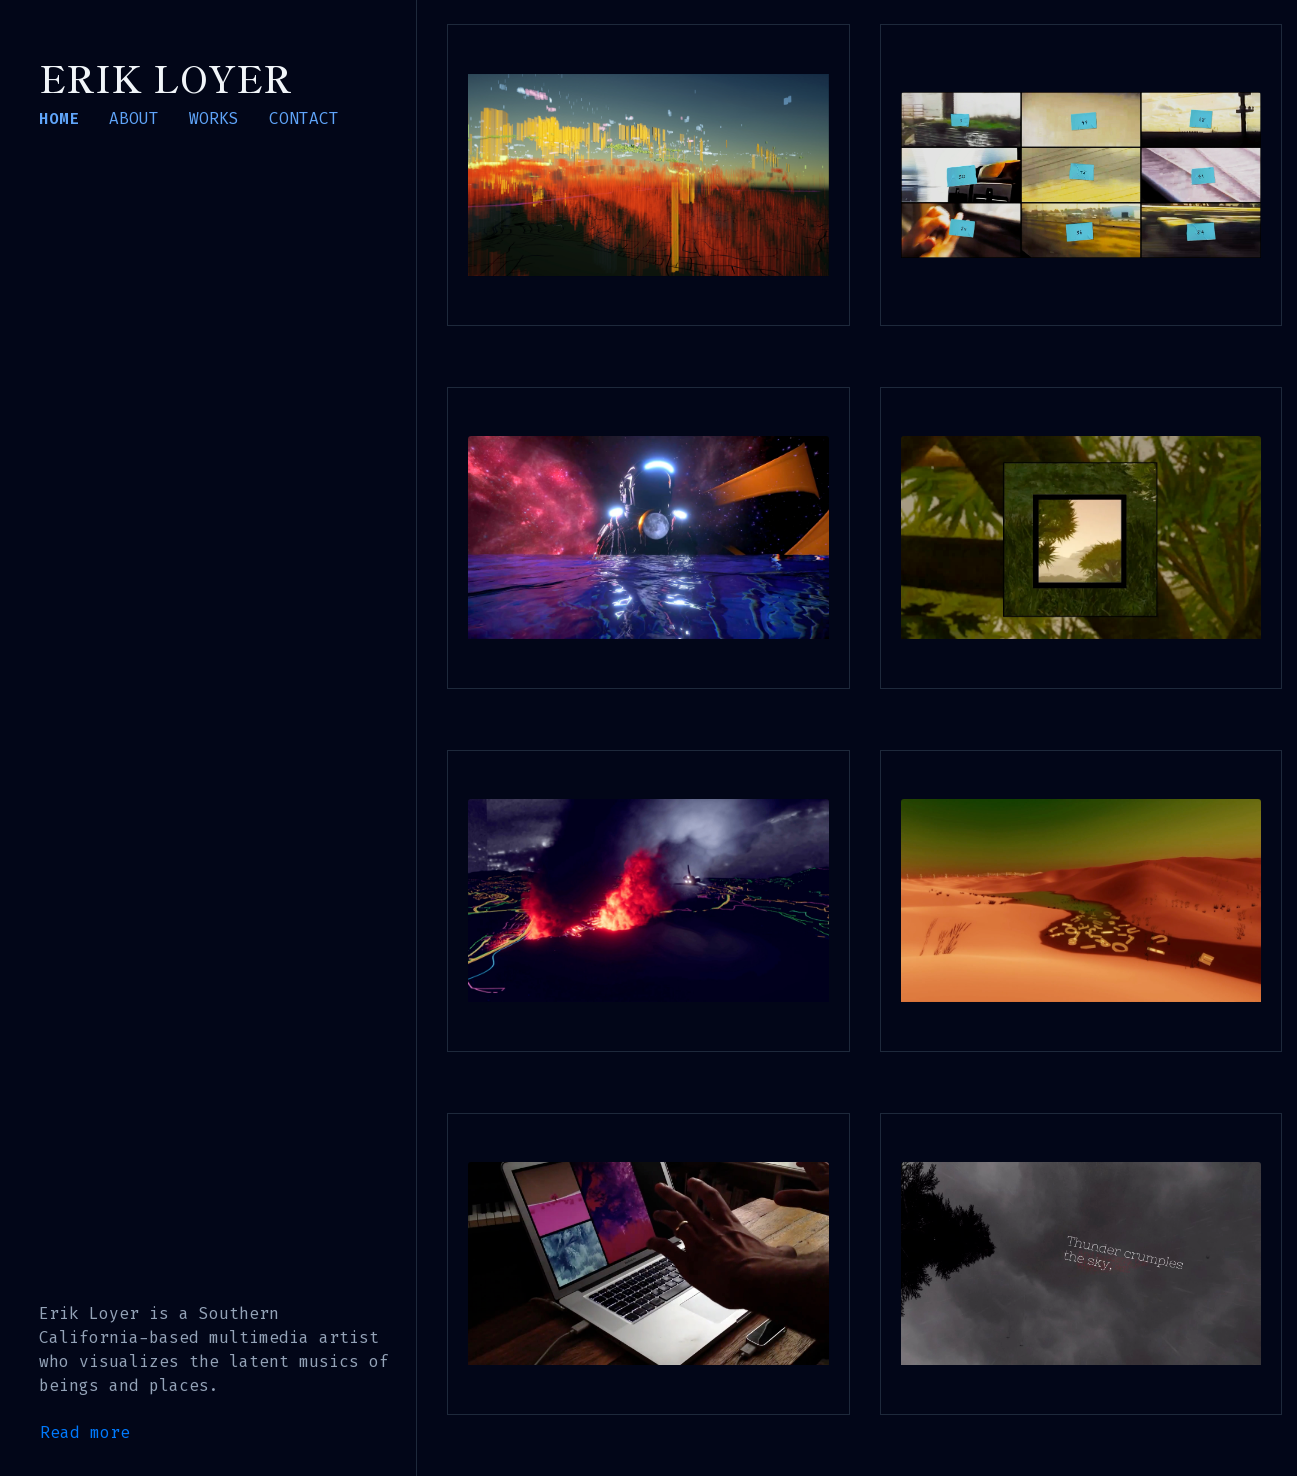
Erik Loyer (165, 77)
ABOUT (134, 118)
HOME (59, 118)
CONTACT (304, 118)
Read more (85, 1432)
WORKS (214, 118)
